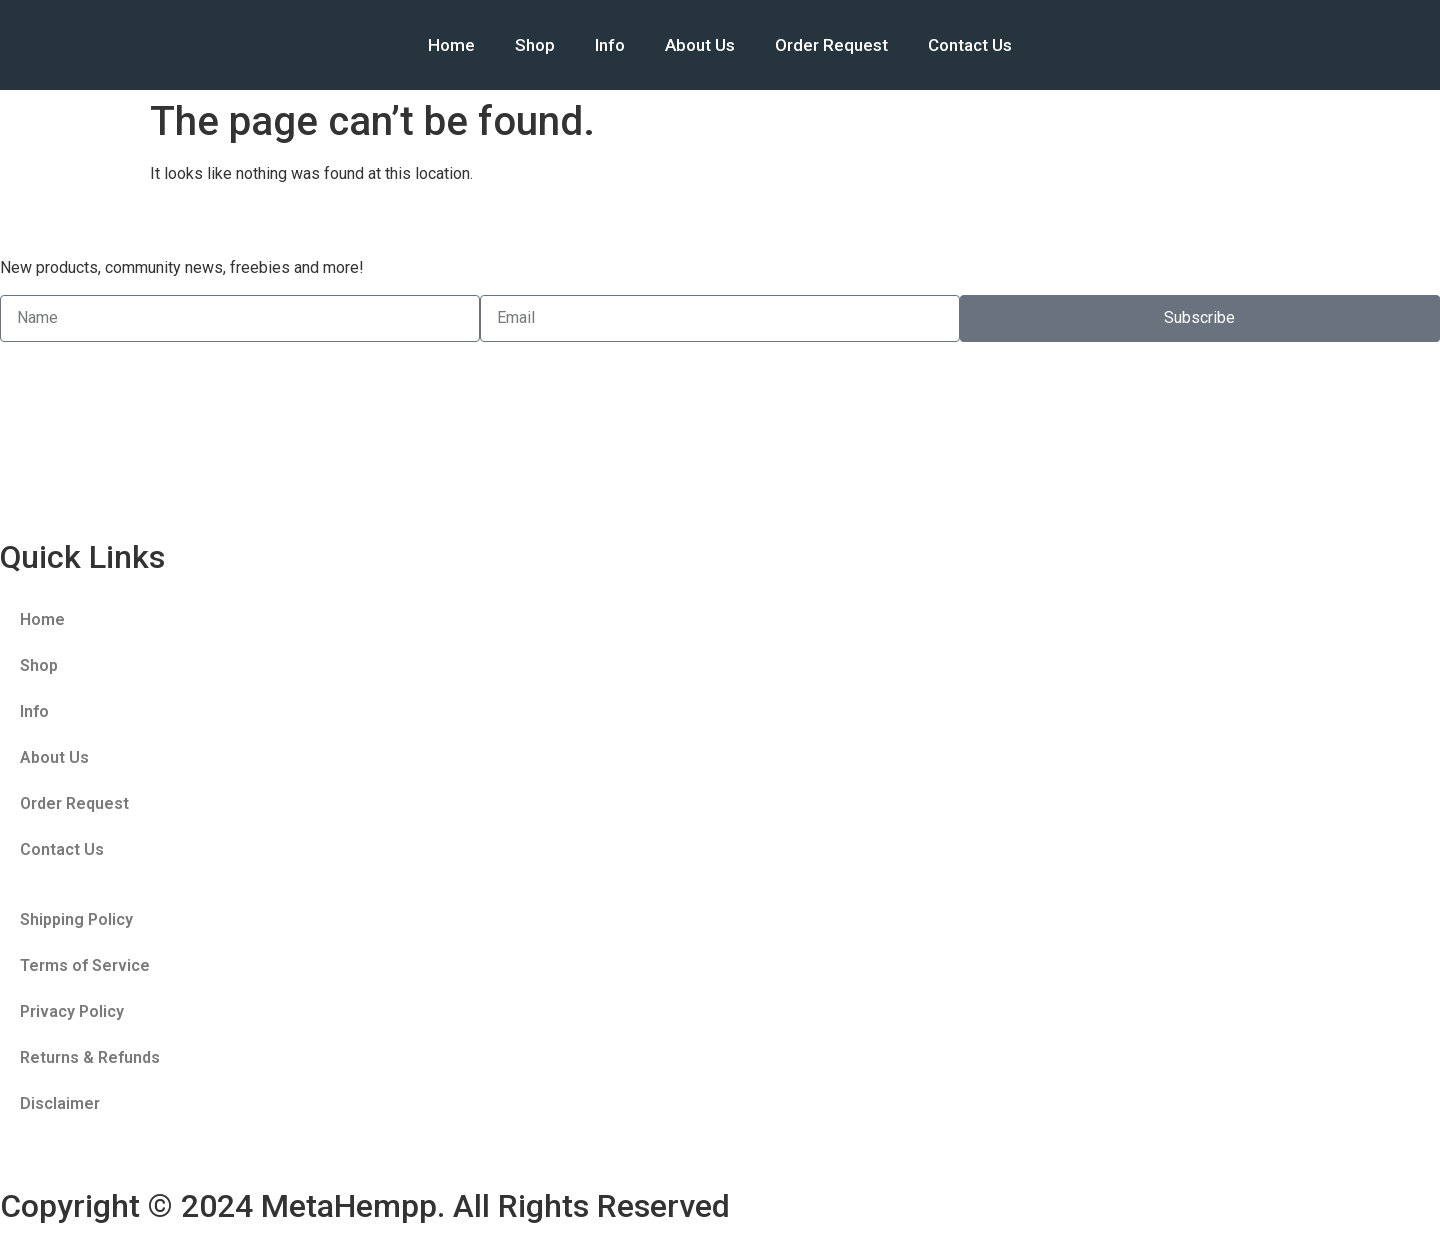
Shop (535, 45)
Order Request (831, 45)
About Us (700, 45)
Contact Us (970, 45)
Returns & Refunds (90, 1057)
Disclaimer (60, 1103)
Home (451, 45)
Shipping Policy (76, 919)
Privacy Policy (72, 1011)
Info (610, 45)
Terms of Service (85, 965)
